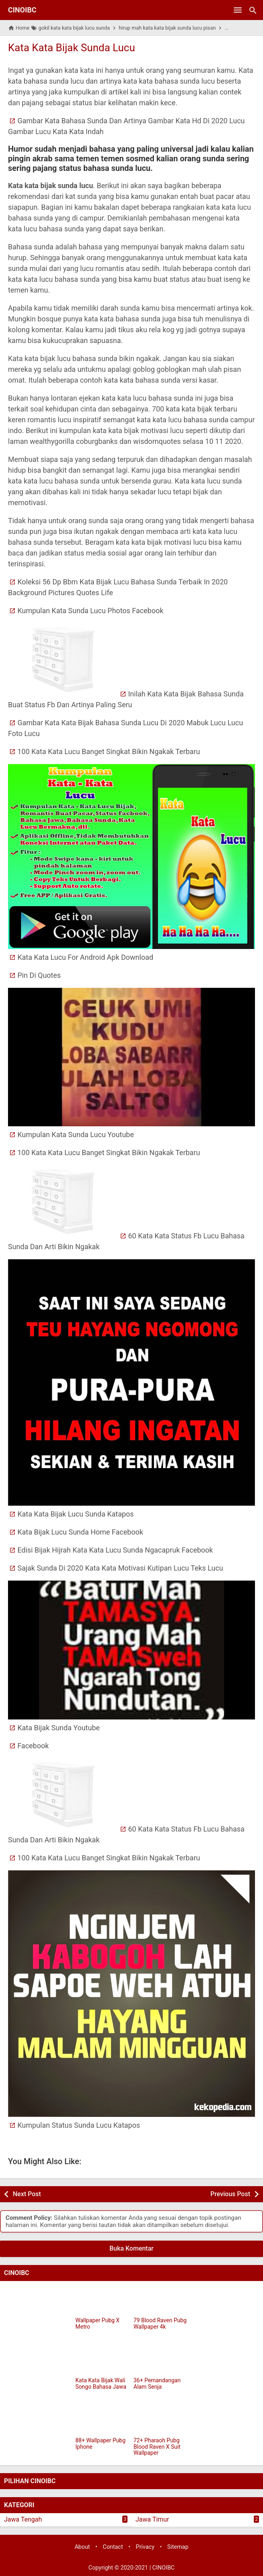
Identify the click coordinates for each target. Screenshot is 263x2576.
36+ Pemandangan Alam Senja (157, 2383)
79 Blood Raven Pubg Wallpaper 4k (160, 2323)
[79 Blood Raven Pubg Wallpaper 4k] (161, 2300)
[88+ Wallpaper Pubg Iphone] (102, 2420)
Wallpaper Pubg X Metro (97, 2323)
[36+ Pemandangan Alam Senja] (161, 2360)
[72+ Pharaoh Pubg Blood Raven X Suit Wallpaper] (161, 2420)
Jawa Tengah (23, 2519)
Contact (113, 2547)
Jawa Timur (152, 2519)
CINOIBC (22, 10)
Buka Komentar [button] (131, 2248)
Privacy (145, 2547)
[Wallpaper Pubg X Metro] (102, 2300)
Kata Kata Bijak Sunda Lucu (71, 48)
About (82, 2547)
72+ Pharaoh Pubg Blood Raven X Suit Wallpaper (157, 2447)
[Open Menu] (238, 10)
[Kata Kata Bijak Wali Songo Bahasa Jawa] (102, 2360)
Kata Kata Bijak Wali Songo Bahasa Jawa (100, 2383)
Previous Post (230, 2194)
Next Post (27, 2194)
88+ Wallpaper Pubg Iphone (100, 2444)
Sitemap (177, 2547)
